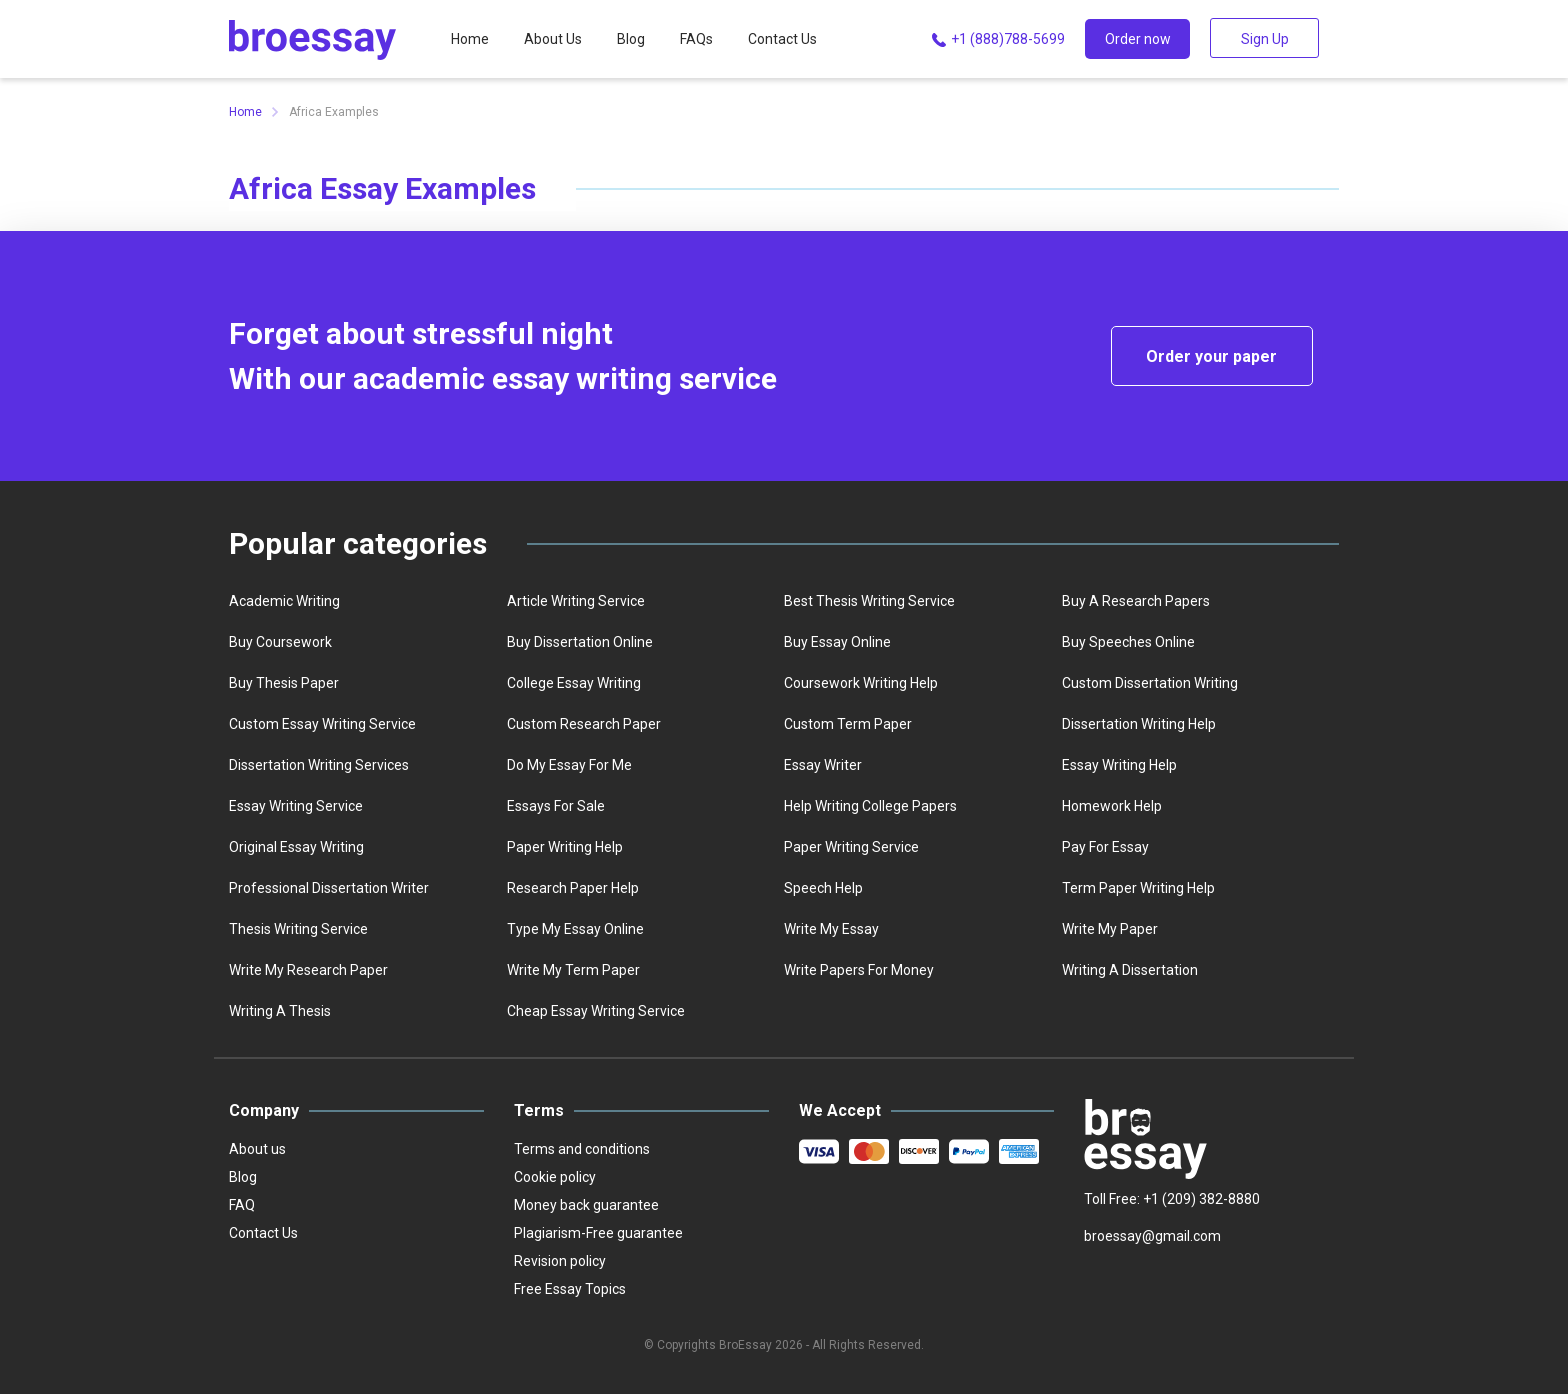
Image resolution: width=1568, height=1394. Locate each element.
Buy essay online (837, 642)
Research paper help (573, 888)
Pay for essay (1105, 847)
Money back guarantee (586, 1205)
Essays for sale (556, 806)
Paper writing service (851, 847)
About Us (553, 39)
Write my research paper (308, 970)
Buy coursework (280, 642)
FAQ (242, 1205)
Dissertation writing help (1139, 724)
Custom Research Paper (584, 724)
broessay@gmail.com (1152, 1236)
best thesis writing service (869, 601)
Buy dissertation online (580, 642)
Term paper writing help (1138, 888)
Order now (1138, 39)
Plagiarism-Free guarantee (598, 1233)
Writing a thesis (280, 1011)
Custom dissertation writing (1150, 683)
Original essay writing (296, 847)
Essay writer (823, 765)
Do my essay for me (569, 765)
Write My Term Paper (573, 970)
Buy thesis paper (284, 683)
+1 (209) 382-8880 (1201, 1199)
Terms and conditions (582, 1149)
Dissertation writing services (319, 765)
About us (257, 1149)
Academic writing (284, 601)
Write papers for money (859, 970)
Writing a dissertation (1130, 970)
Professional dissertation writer (329, 888)
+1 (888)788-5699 (996, 40)
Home (470, 39)
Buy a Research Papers (1136, 601)
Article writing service (576, 601)
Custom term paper (848, 724)
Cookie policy (555, 1177)
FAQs (696, 39)
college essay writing (574, 683)
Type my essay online (575, 929)
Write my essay (831, 929)
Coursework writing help (861, 683)
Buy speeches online (1128, 642)
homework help (1112, 806)
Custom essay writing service (322, 724)
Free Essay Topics (570, 1289)
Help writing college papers (870, 806)
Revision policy (560, 1261)
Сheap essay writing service (596, 1011)
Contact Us (782, 39)
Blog (631, 39)
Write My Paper (1110, 929)
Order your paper (1211, 356)
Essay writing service (296, 806)
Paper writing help (565, 847)
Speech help (823, 888)
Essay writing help (1119, 765)
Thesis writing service (298, 929)
